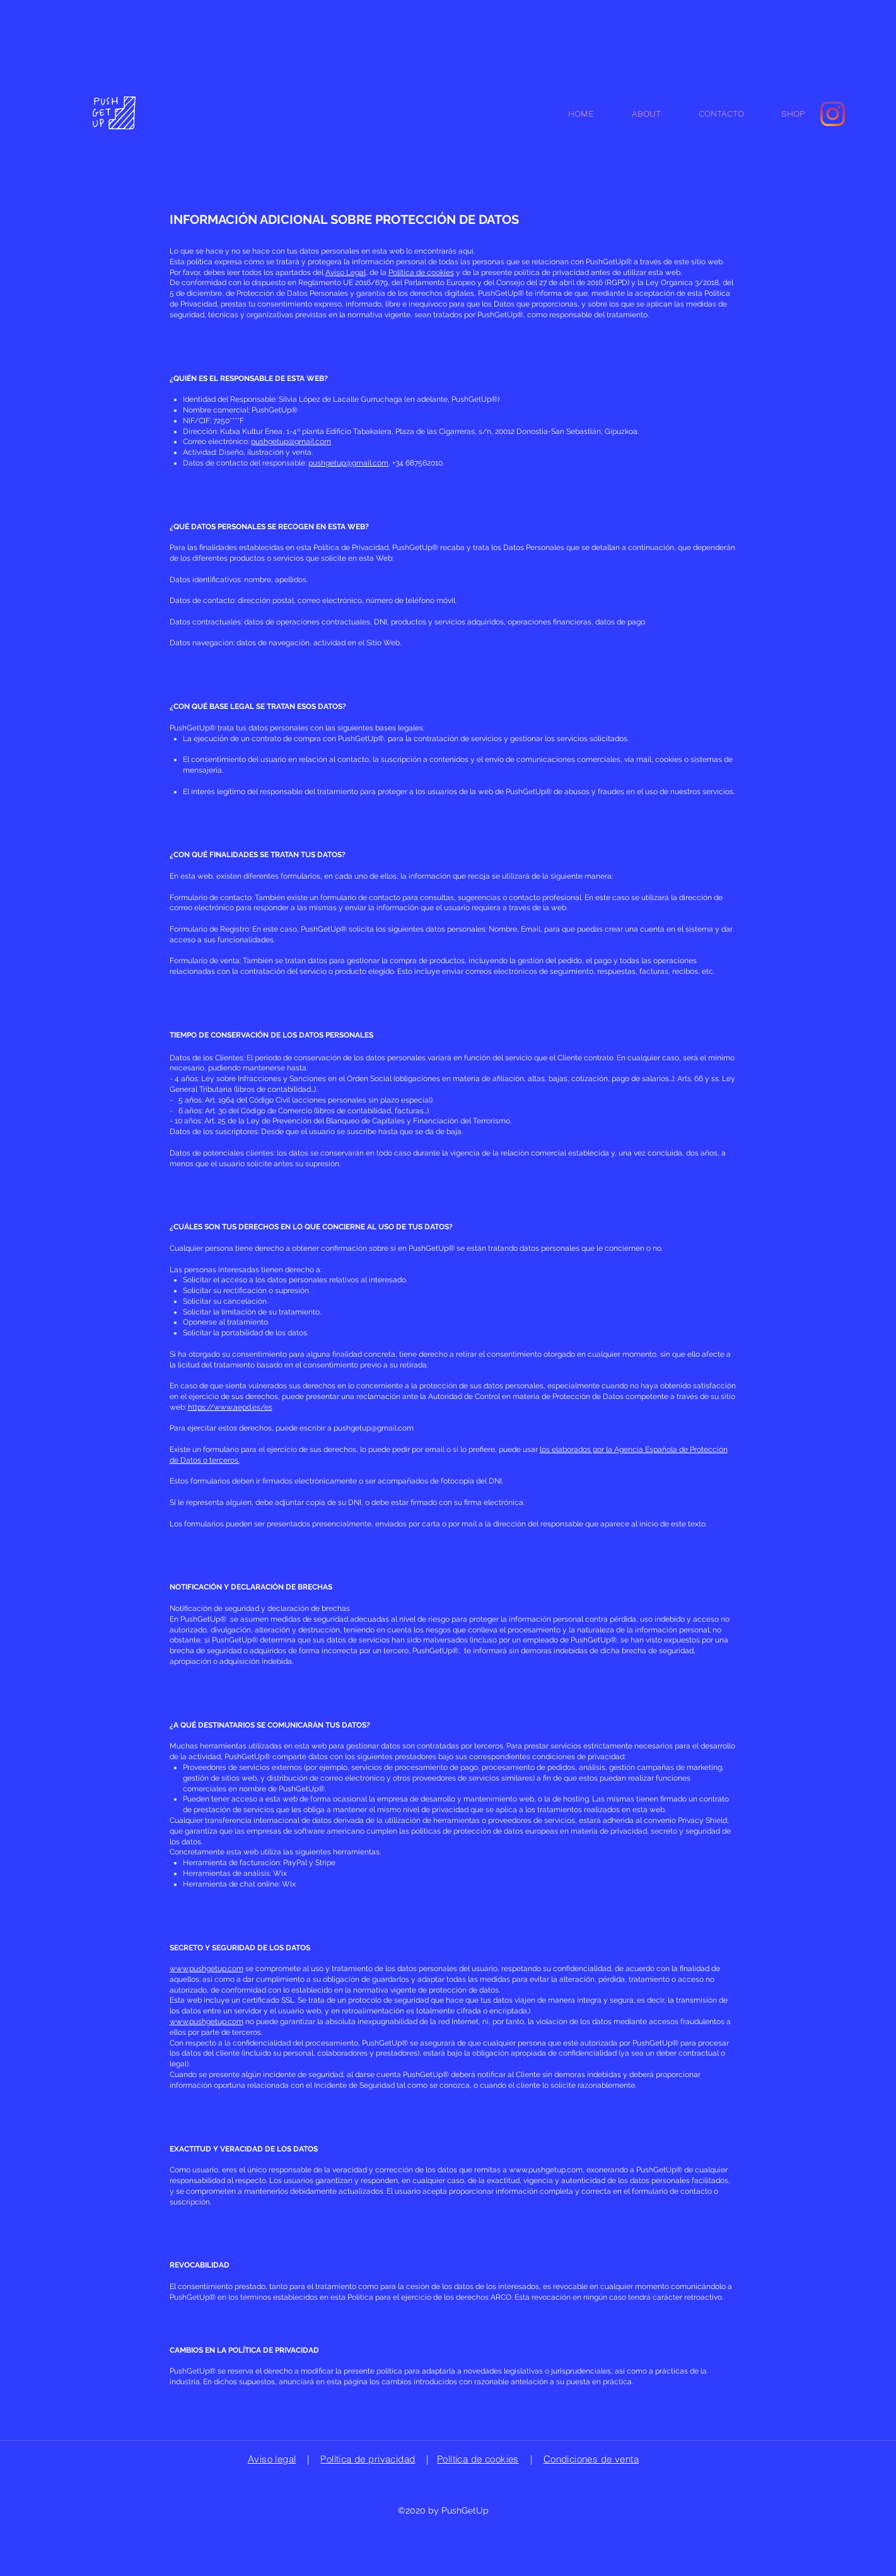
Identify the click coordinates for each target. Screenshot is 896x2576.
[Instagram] (832, 114)
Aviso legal (272, 2459)
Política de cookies (421, 272)
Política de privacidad (367, 2459)
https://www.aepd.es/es (230, 1407)
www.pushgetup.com (206, 1968)
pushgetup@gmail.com (291, 441)
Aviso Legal (345, 272)
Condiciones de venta (591, 2459)
